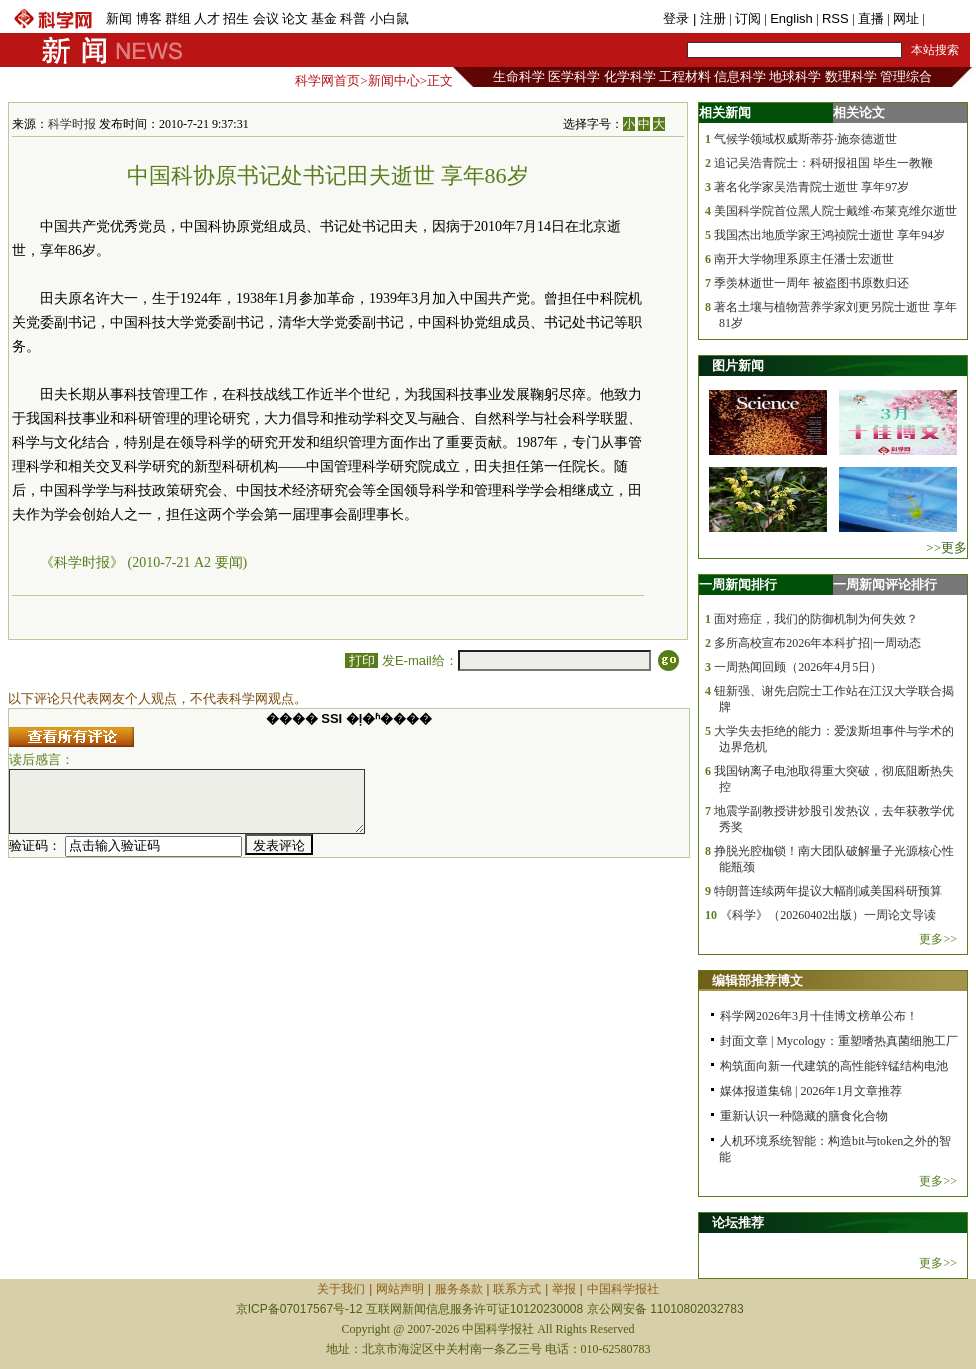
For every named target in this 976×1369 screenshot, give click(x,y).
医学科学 (574, 76)
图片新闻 (738, 365)
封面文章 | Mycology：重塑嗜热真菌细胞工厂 (839, 1041)
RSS (835, 18)
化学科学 (630, 76)
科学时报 (72, 124)
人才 (207, 18)
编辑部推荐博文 (757, 980)
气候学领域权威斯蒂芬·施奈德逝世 (805, 139)
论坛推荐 (738, 1222)
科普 (353, 18)
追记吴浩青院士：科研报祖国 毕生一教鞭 (823, 163)
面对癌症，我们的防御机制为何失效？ (816, 619)
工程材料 (685, 76)
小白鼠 (389, 18)
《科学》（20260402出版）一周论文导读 (828, 915)
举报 (564, 1289)
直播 (871, 18)
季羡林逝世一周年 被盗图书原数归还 (811, 283)
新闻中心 (394, 80)
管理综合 (906, 76)
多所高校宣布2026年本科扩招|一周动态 (817, 643)
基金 (324, 18)
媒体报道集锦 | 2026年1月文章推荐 (811, 1091)
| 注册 (709, 18)
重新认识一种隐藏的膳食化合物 (804, 1116)
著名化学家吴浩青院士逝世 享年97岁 (811, 187)
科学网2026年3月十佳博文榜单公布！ (819, 1016)
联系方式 (517, 1289)
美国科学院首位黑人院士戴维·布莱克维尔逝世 (835, 211)
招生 (236, 18)
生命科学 (519, 76)
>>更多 (946, 547)
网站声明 (400, 1289)
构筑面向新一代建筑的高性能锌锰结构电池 (834, 1066)
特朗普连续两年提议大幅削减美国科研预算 (828, 891)
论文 (295, 18)
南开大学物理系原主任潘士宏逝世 (804, 259)
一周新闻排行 (738, 584)
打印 (361, 660)
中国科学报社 (623, 1289)
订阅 (748, 18)
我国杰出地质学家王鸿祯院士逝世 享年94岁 (829, 235)
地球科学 (795, 76)
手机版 (947, 18)
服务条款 (459, 1289)
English (791, 18)
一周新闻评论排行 (885, 584)
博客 (149, 18)
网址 (906, 18)
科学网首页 (327, 80)
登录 (678, 18)
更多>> (938, 939)
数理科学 (851, 76)
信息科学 (740, 76)
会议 (266, 18)
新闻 (119, 18)
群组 (178, 18)
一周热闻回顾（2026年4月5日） (798, 667)
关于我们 (341, 1289)
